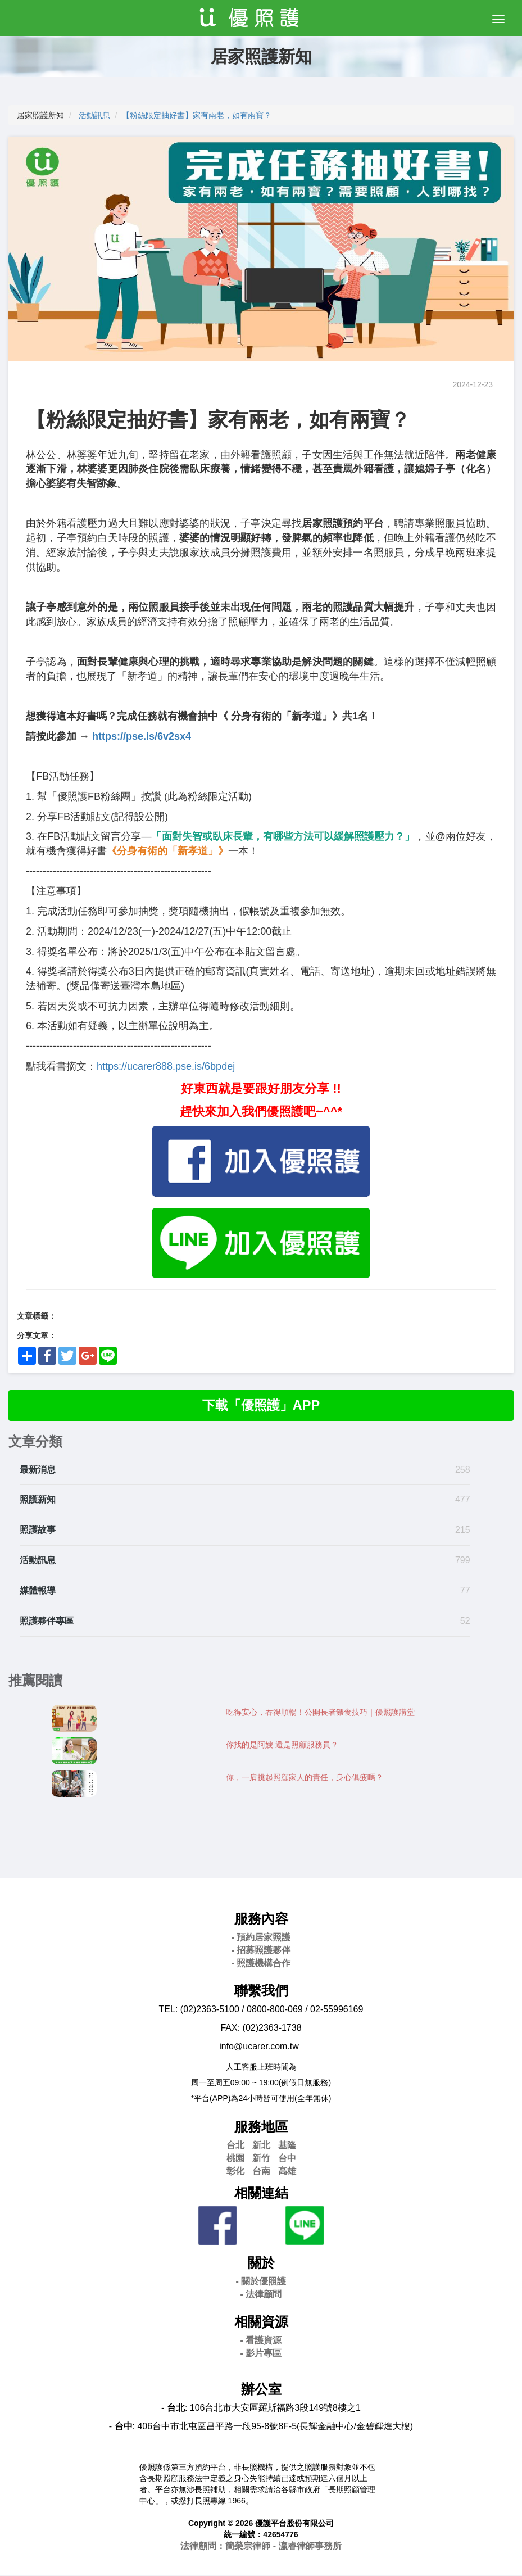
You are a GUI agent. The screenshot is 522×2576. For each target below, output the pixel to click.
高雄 (287, 2171)
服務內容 (261, 1919)
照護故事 (38, 1530)
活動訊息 (94, 115)
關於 (261, 2263)
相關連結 (261, 2193)
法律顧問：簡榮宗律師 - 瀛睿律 (260, 2546)
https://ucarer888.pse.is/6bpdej (166, 1066)
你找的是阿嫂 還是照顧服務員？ (282, 1745)
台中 (287, 2158)
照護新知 (38, 1500)
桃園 (235, 2158)
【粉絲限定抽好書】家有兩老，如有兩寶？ (196, 115)
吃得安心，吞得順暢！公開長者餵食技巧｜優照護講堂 (320, 1712)
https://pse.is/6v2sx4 (141, 736)
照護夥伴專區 (47, 1621)
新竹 (261, 2158)
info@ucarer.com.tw (259, 2047)
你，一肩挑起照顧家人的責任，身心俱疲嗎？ (304, 1777)
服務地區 (261, 2126)
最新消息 (38, 1469)
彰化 (235, 2171)
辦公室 (261, 2389)
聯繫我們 (261, 1991)
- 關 (261, 2282)
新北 (261, 2146)
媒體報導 (38, 1591)
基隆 (287, 2146)
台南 (261, 2171)
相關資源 (261, 2322)
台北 (235, 2146)
